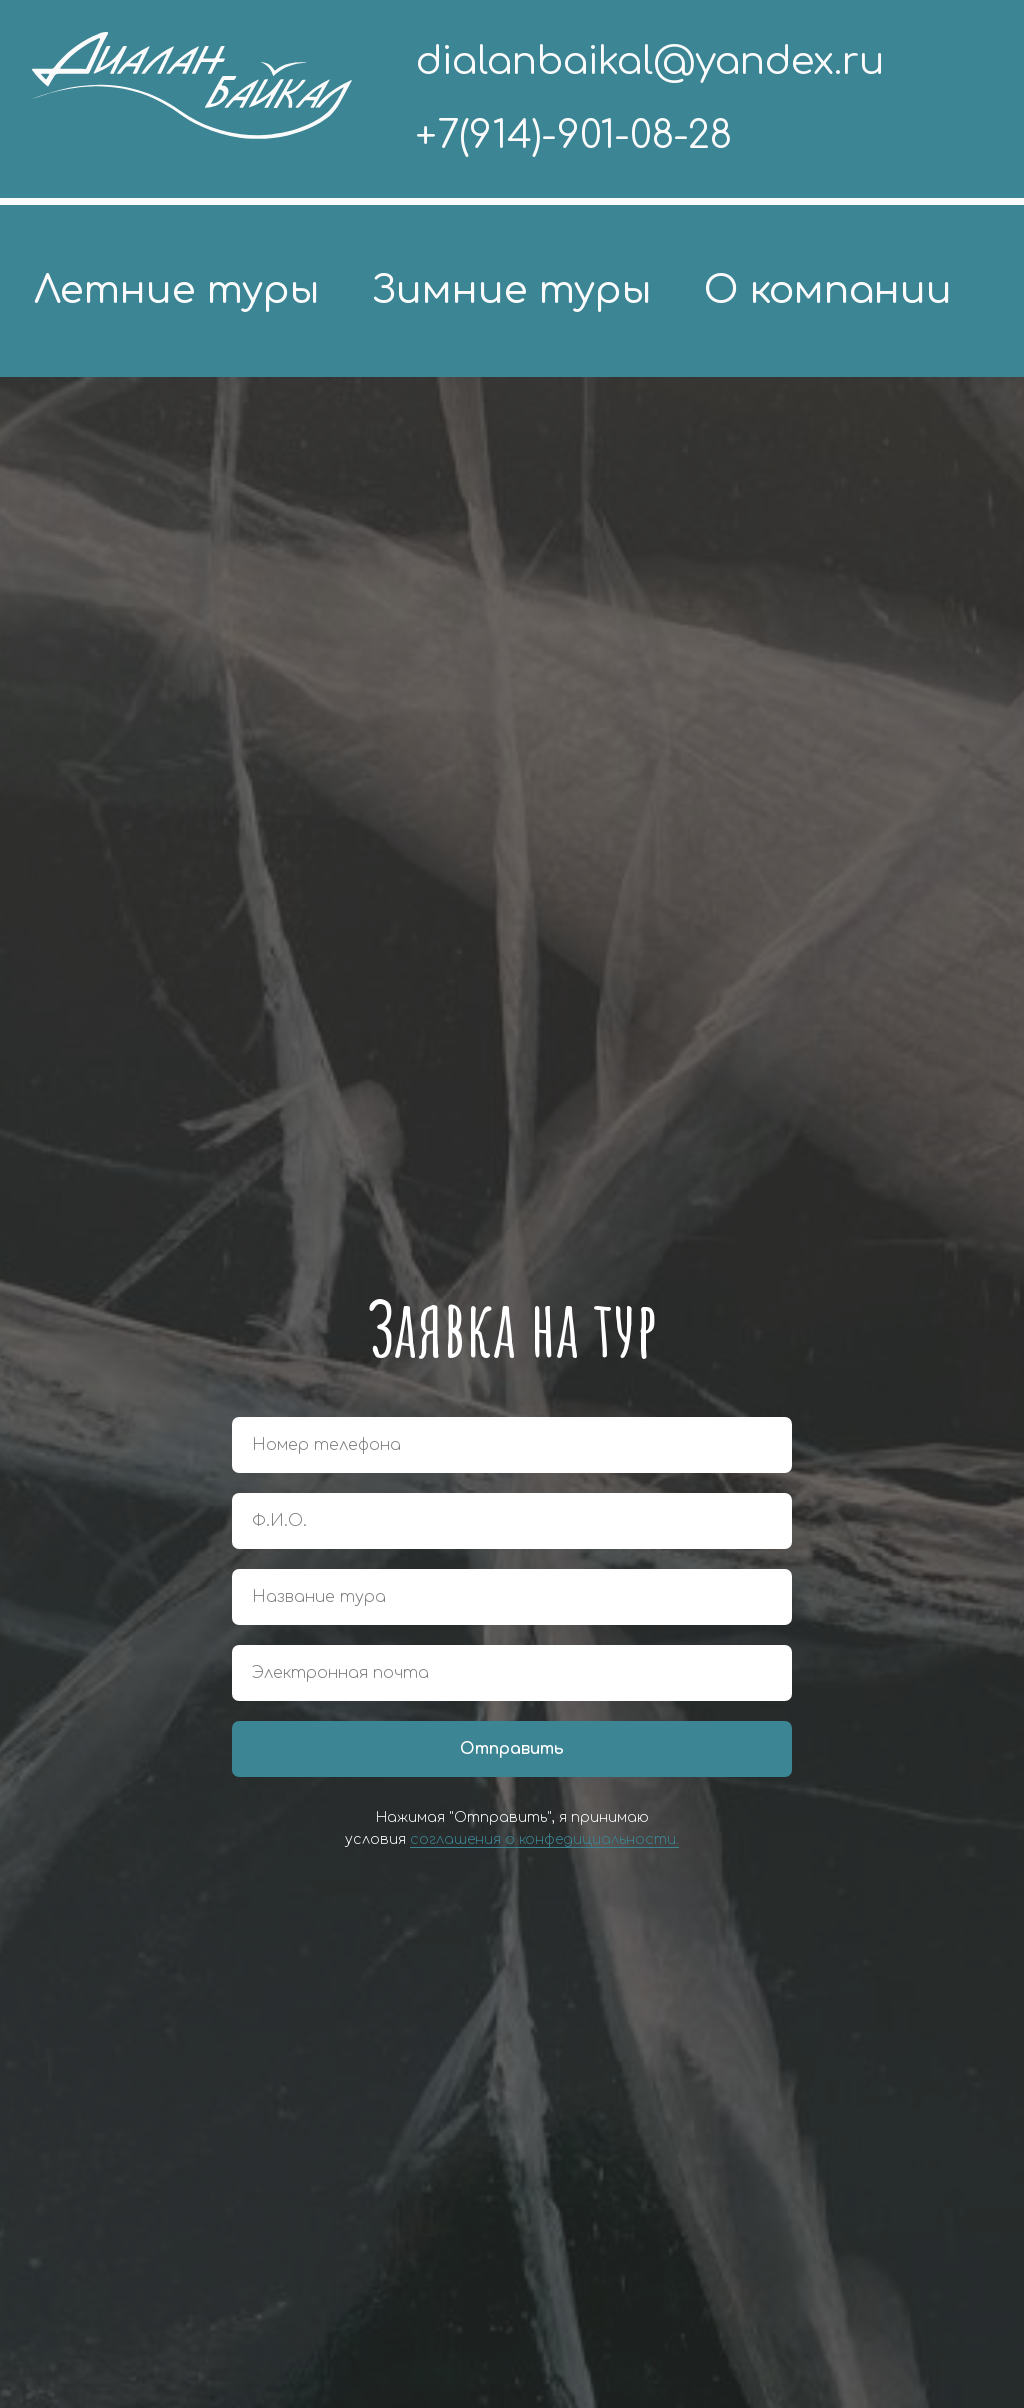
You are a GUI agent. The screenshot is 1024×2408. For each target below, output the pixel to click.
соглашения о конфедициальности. (544, 1839)
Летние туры (177, 290)
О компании (828, 290)
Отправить (512, 1749)
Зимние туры (512, 290)
